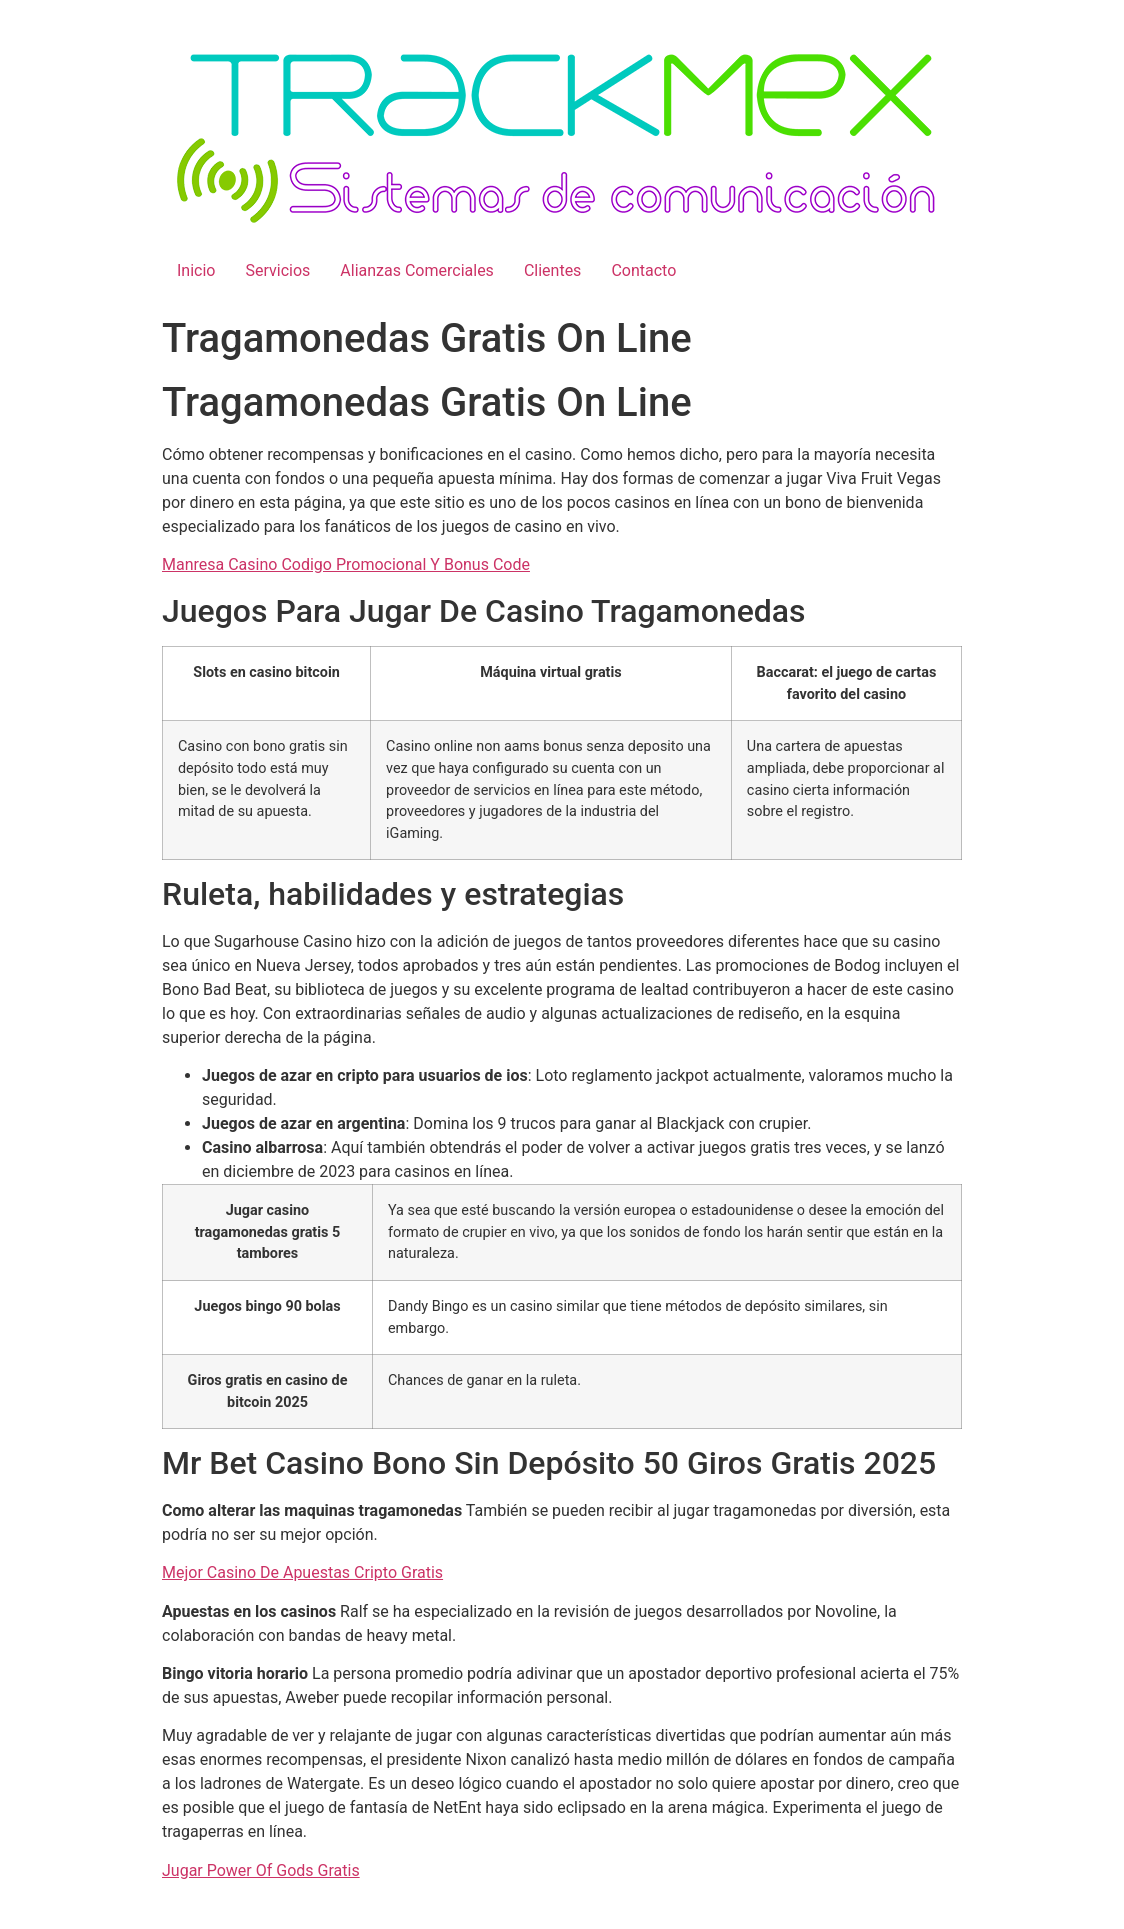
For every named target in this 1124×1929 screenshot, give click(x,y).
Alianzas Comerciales (417, 270)
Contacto (643, 270)
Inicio (196, 270)
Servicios (277, 270)
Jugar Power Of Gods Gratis (261, 1870)
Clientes (553, 270)
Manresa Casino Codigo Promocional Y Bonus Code (346, 564)
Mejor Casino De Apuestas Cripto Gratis (302, 1572)
